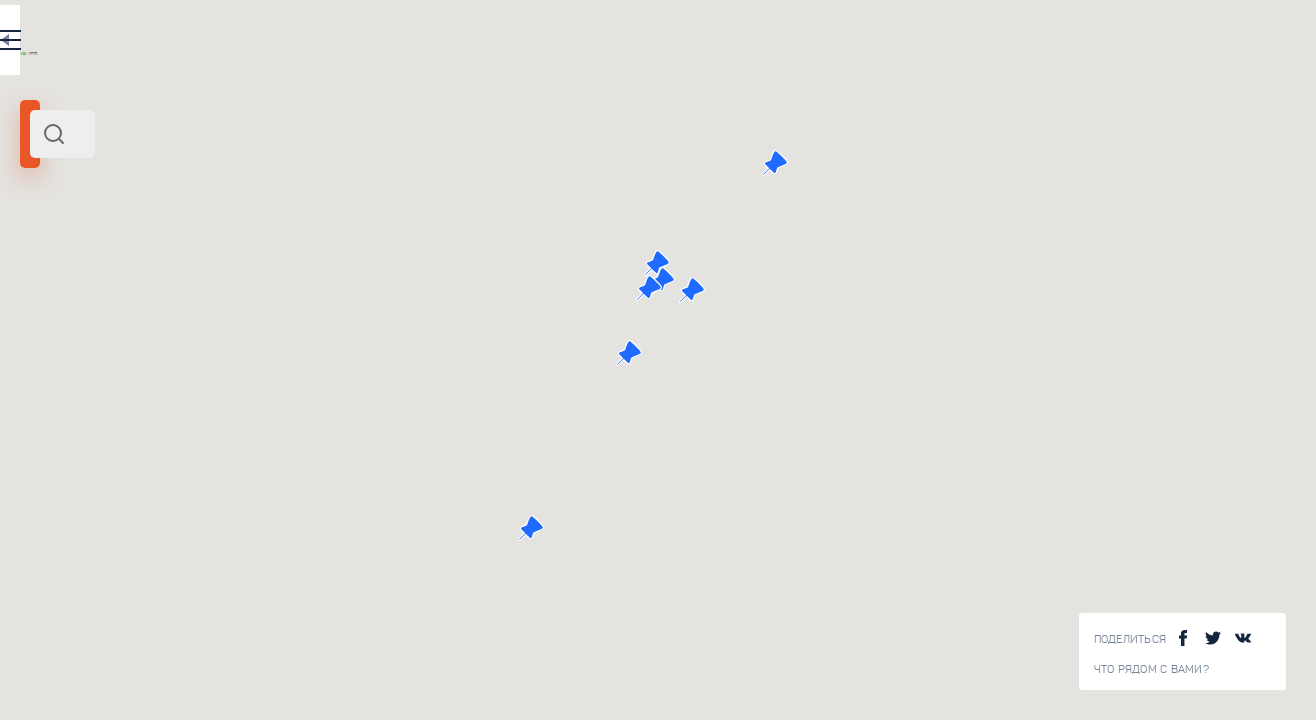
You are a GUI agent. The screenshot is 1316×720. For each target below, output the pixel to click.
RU (396, 44)
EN (439, 44)
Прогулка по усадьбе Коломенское (305, 345)
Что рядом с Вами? (1151, 669)
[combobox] (270, 134)
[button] (932, 263)
